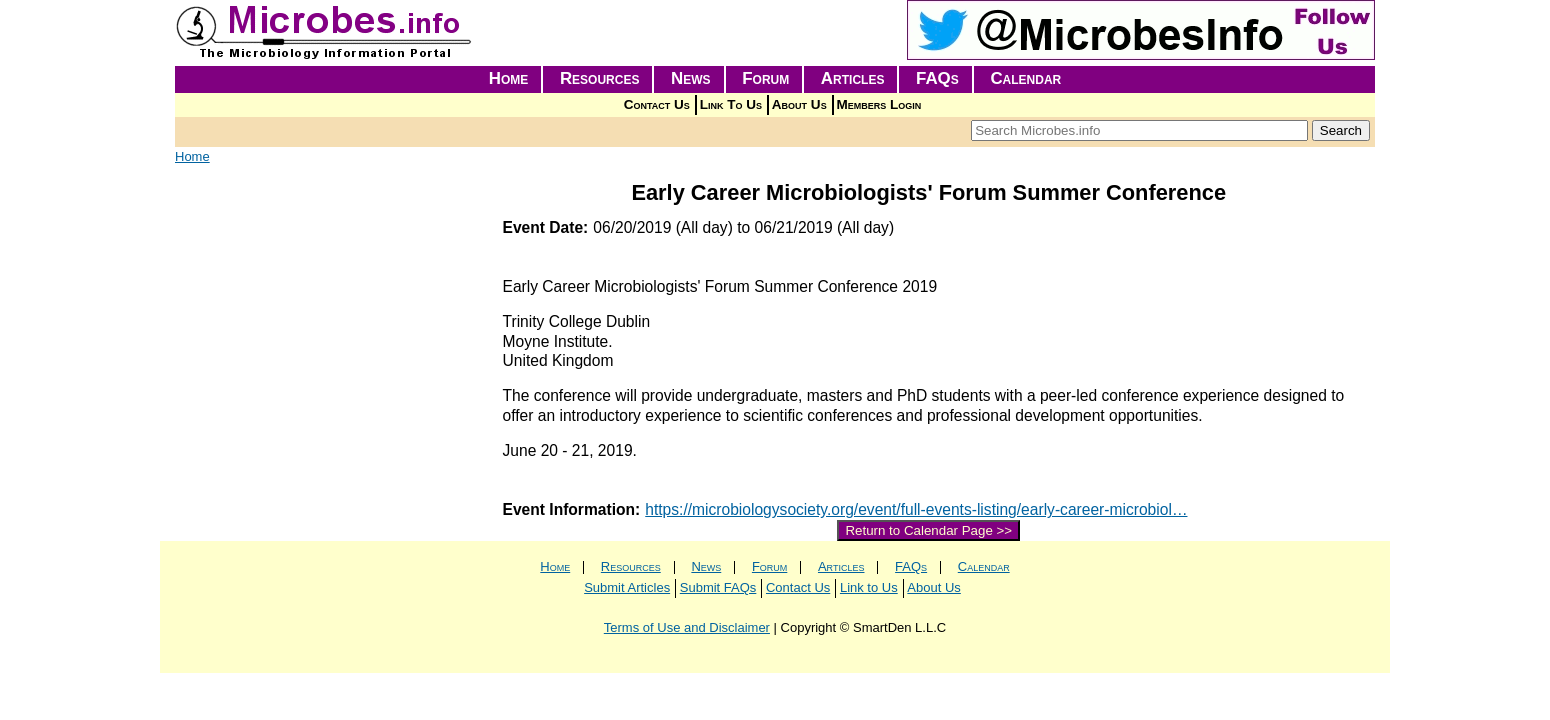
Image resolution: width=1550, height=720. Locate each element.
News (691, 78)
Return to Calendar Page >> (928, 530)
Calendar (1025, 78)
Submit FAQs (718, 587)
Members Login (879, 104)
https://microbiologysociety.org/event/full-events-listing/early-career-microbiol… (916, 509)
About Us (799, 104)
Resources (600, 78)
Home (509, 78)
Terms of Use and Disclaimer (687, 627)
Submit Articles (627, 587)
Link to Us (869, 587)
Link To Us (731, 104)
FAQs (937, 78)
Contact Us (657, 104)
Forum (765, 78)
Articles (853, 78)
